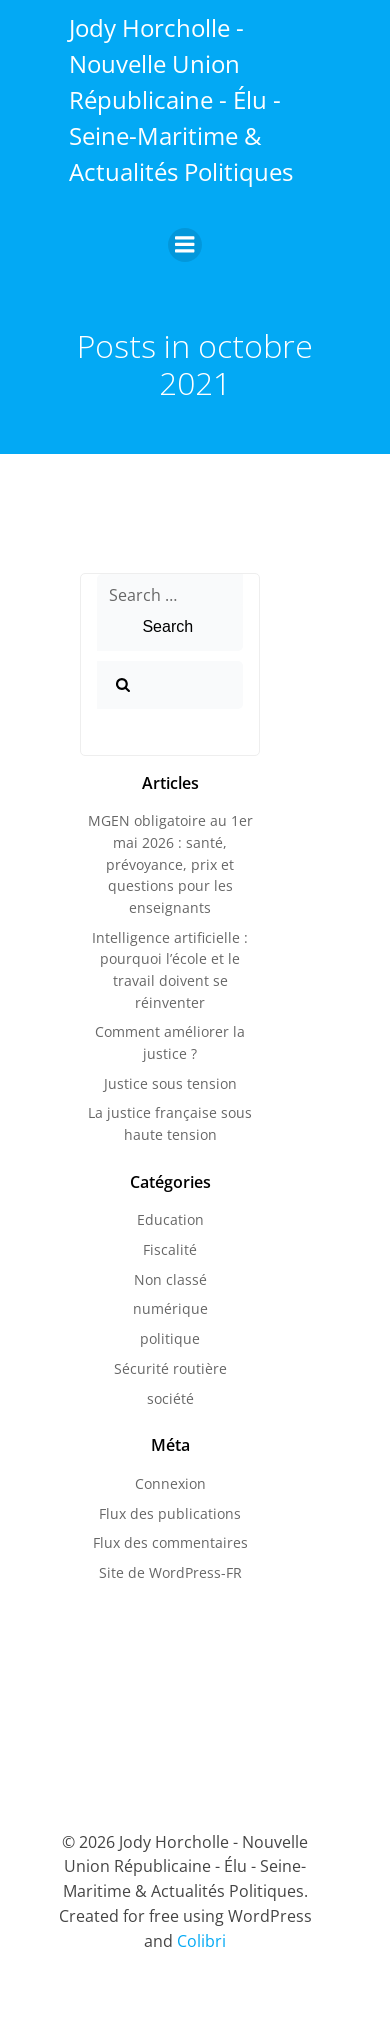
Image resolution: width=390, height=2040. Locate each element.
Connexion (170, 1483)
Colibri (201, 1941)
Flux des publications (170, 1513)
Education (170, 1219)
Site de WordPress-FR (170, 1572)
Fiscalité (170, 1249)
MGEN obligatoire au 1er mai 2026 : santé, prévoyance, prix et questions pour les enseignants (170, 864)
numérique (170, 1308)
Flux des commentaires (170, 1542)
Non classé (170, 1279)
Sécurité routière (170, 1368)
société (170, 1398)
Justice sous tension (170, 1083)
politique (170, 1338)
